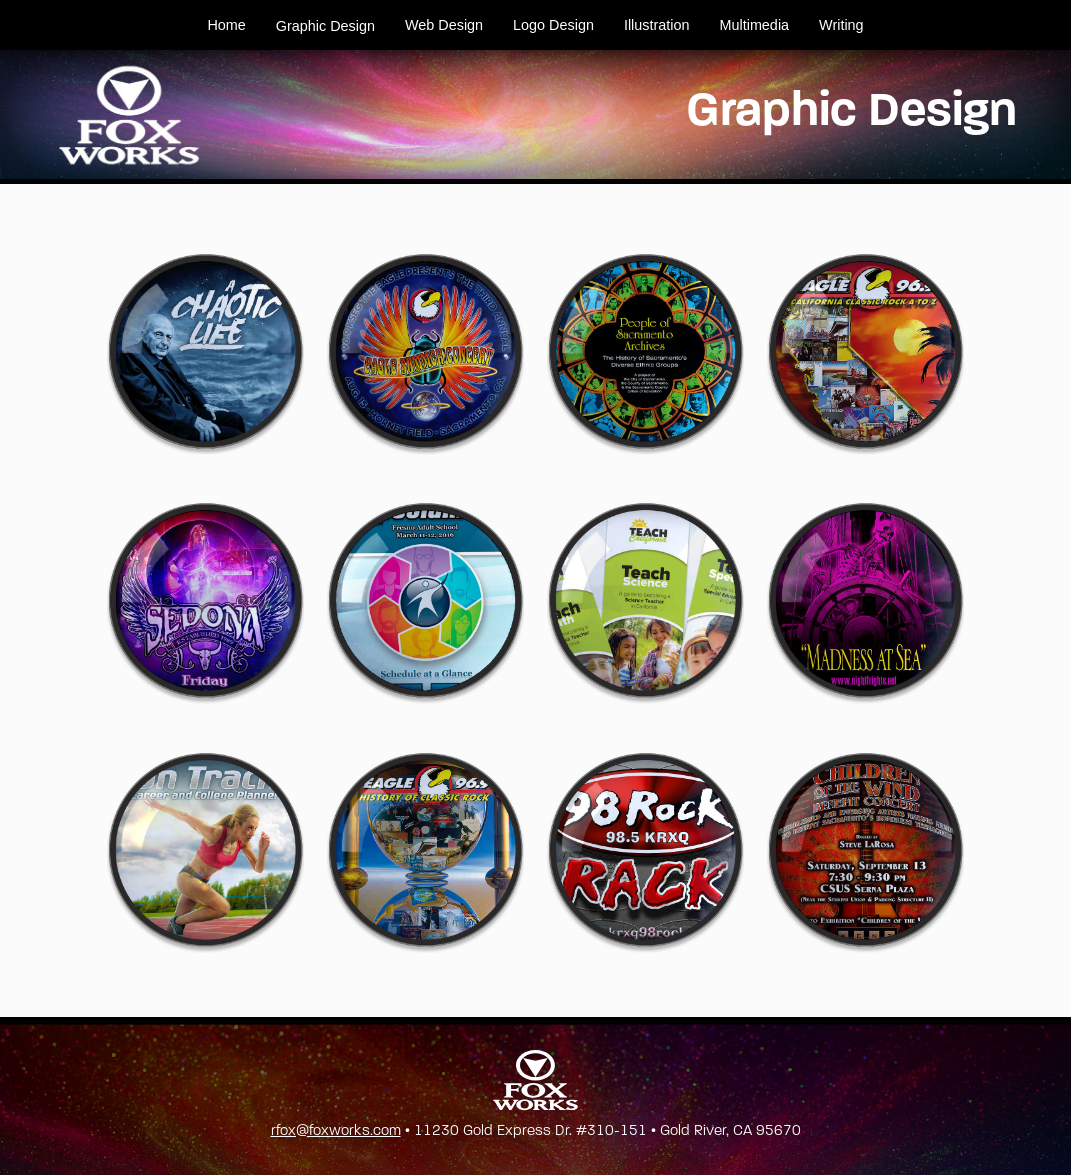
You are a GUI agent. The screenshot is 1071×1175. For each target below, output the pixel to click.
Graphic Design (325, 26)
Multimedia (755, 25)
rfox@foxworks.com (336, 1130)
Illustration (657, 25)
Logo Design (553, 25)
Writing (841, 25)
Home (226, 25)
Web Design (444, 25)
